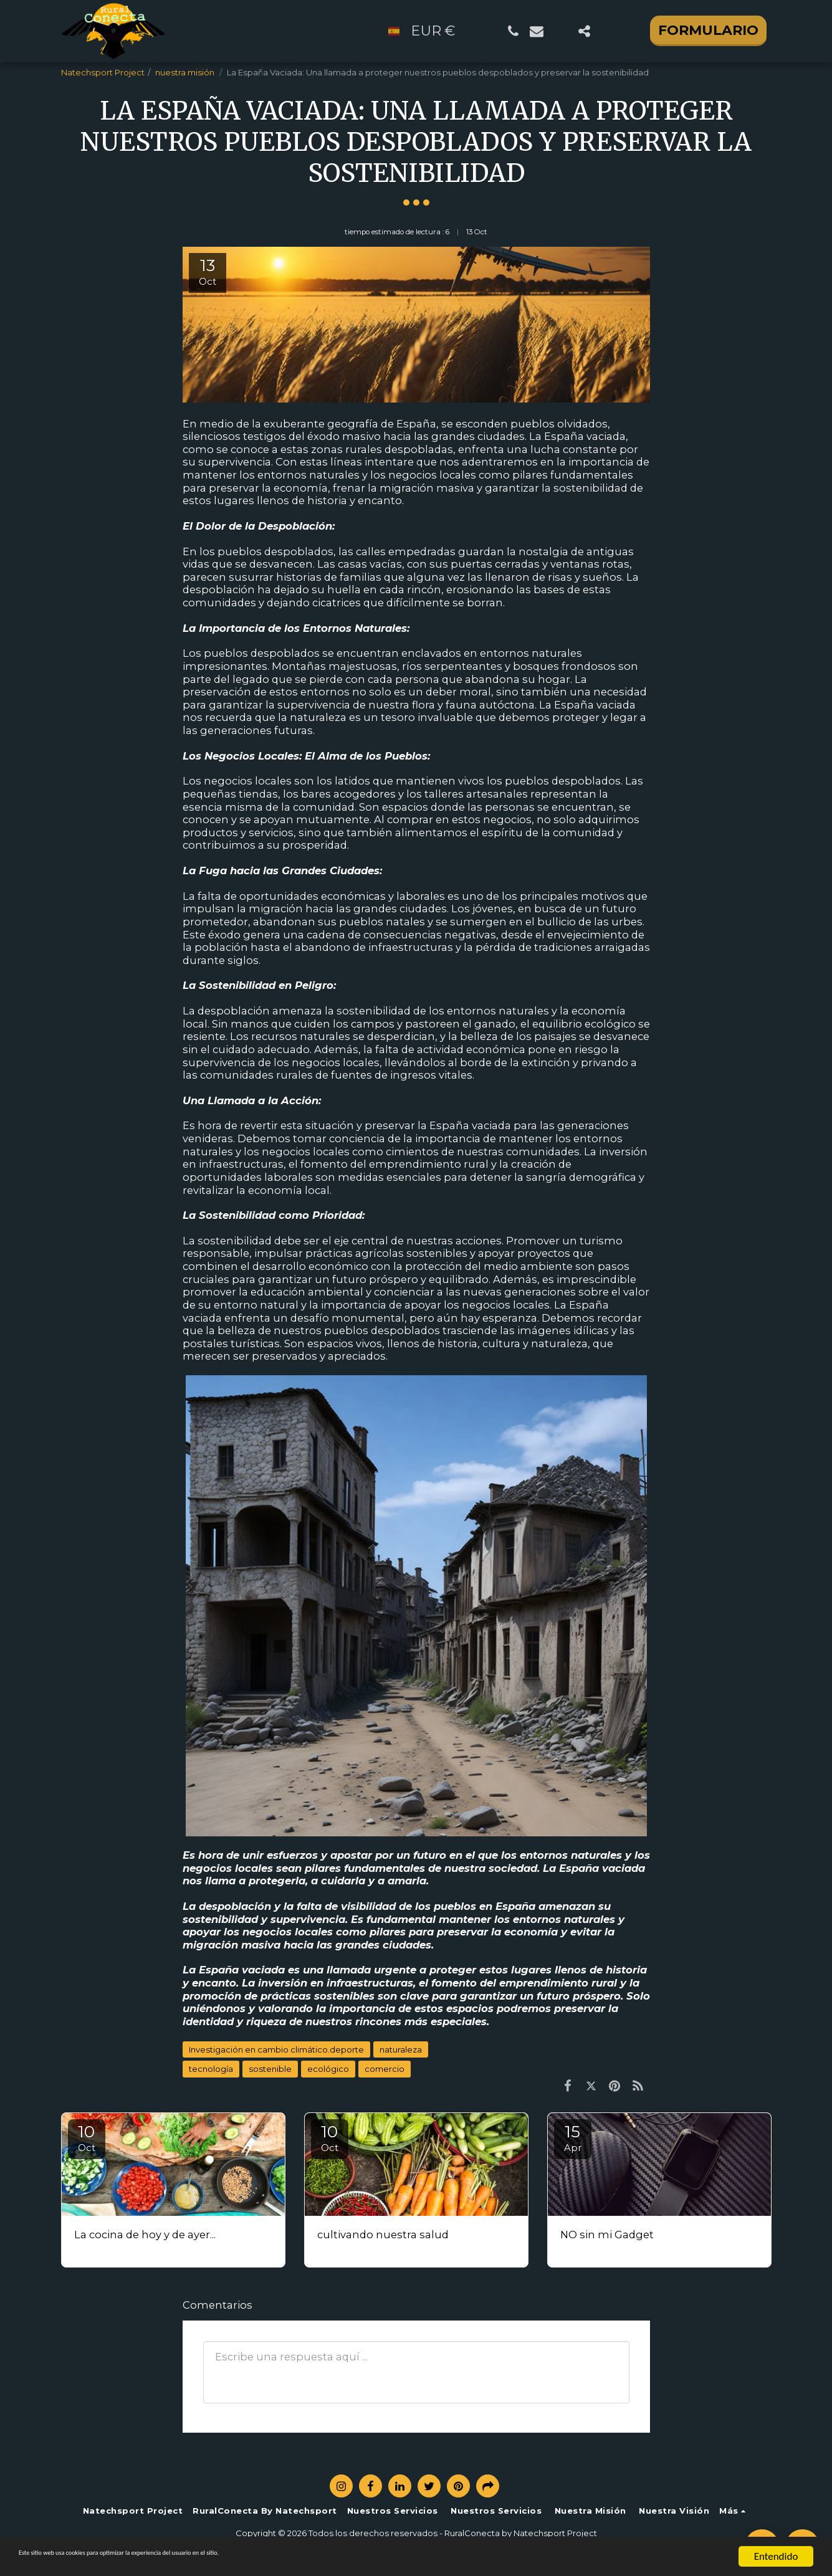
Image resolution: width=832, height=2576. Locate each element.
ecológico (328, 2069)
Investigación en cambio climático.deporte (276, 2049)
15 (572, 2138)
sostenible (270, 2069)
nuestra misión (185, 72)
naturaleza (401, 2049)
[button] (513, 31)
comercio (384, 2069)
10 (86, 2138)
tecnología (211, 2069)
